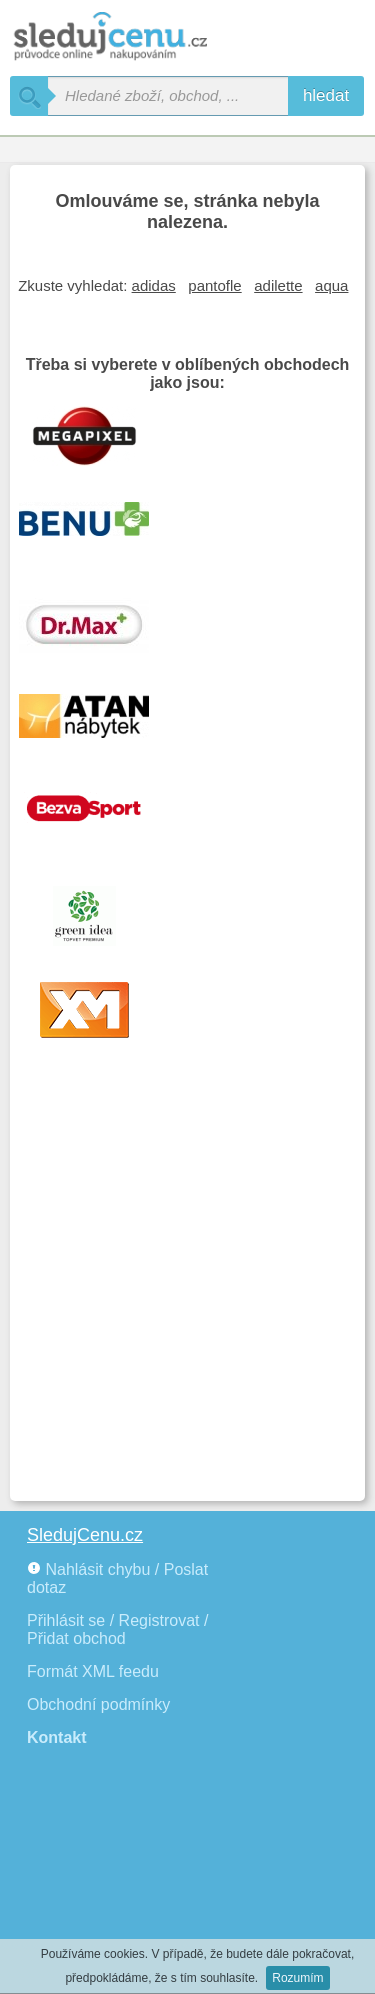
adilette (278, 285)
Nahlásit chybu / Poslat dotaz (117, 1578)
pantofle (214, 285)
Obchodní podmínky (98, 1704)
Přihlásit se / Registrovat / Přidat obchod (117, 1629)
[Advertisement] (187, 1293)
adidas (154, 285)
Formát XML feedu (93, 1671)
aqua (331, 285)
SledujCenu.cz (85, 1535)
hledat (326, 95)
